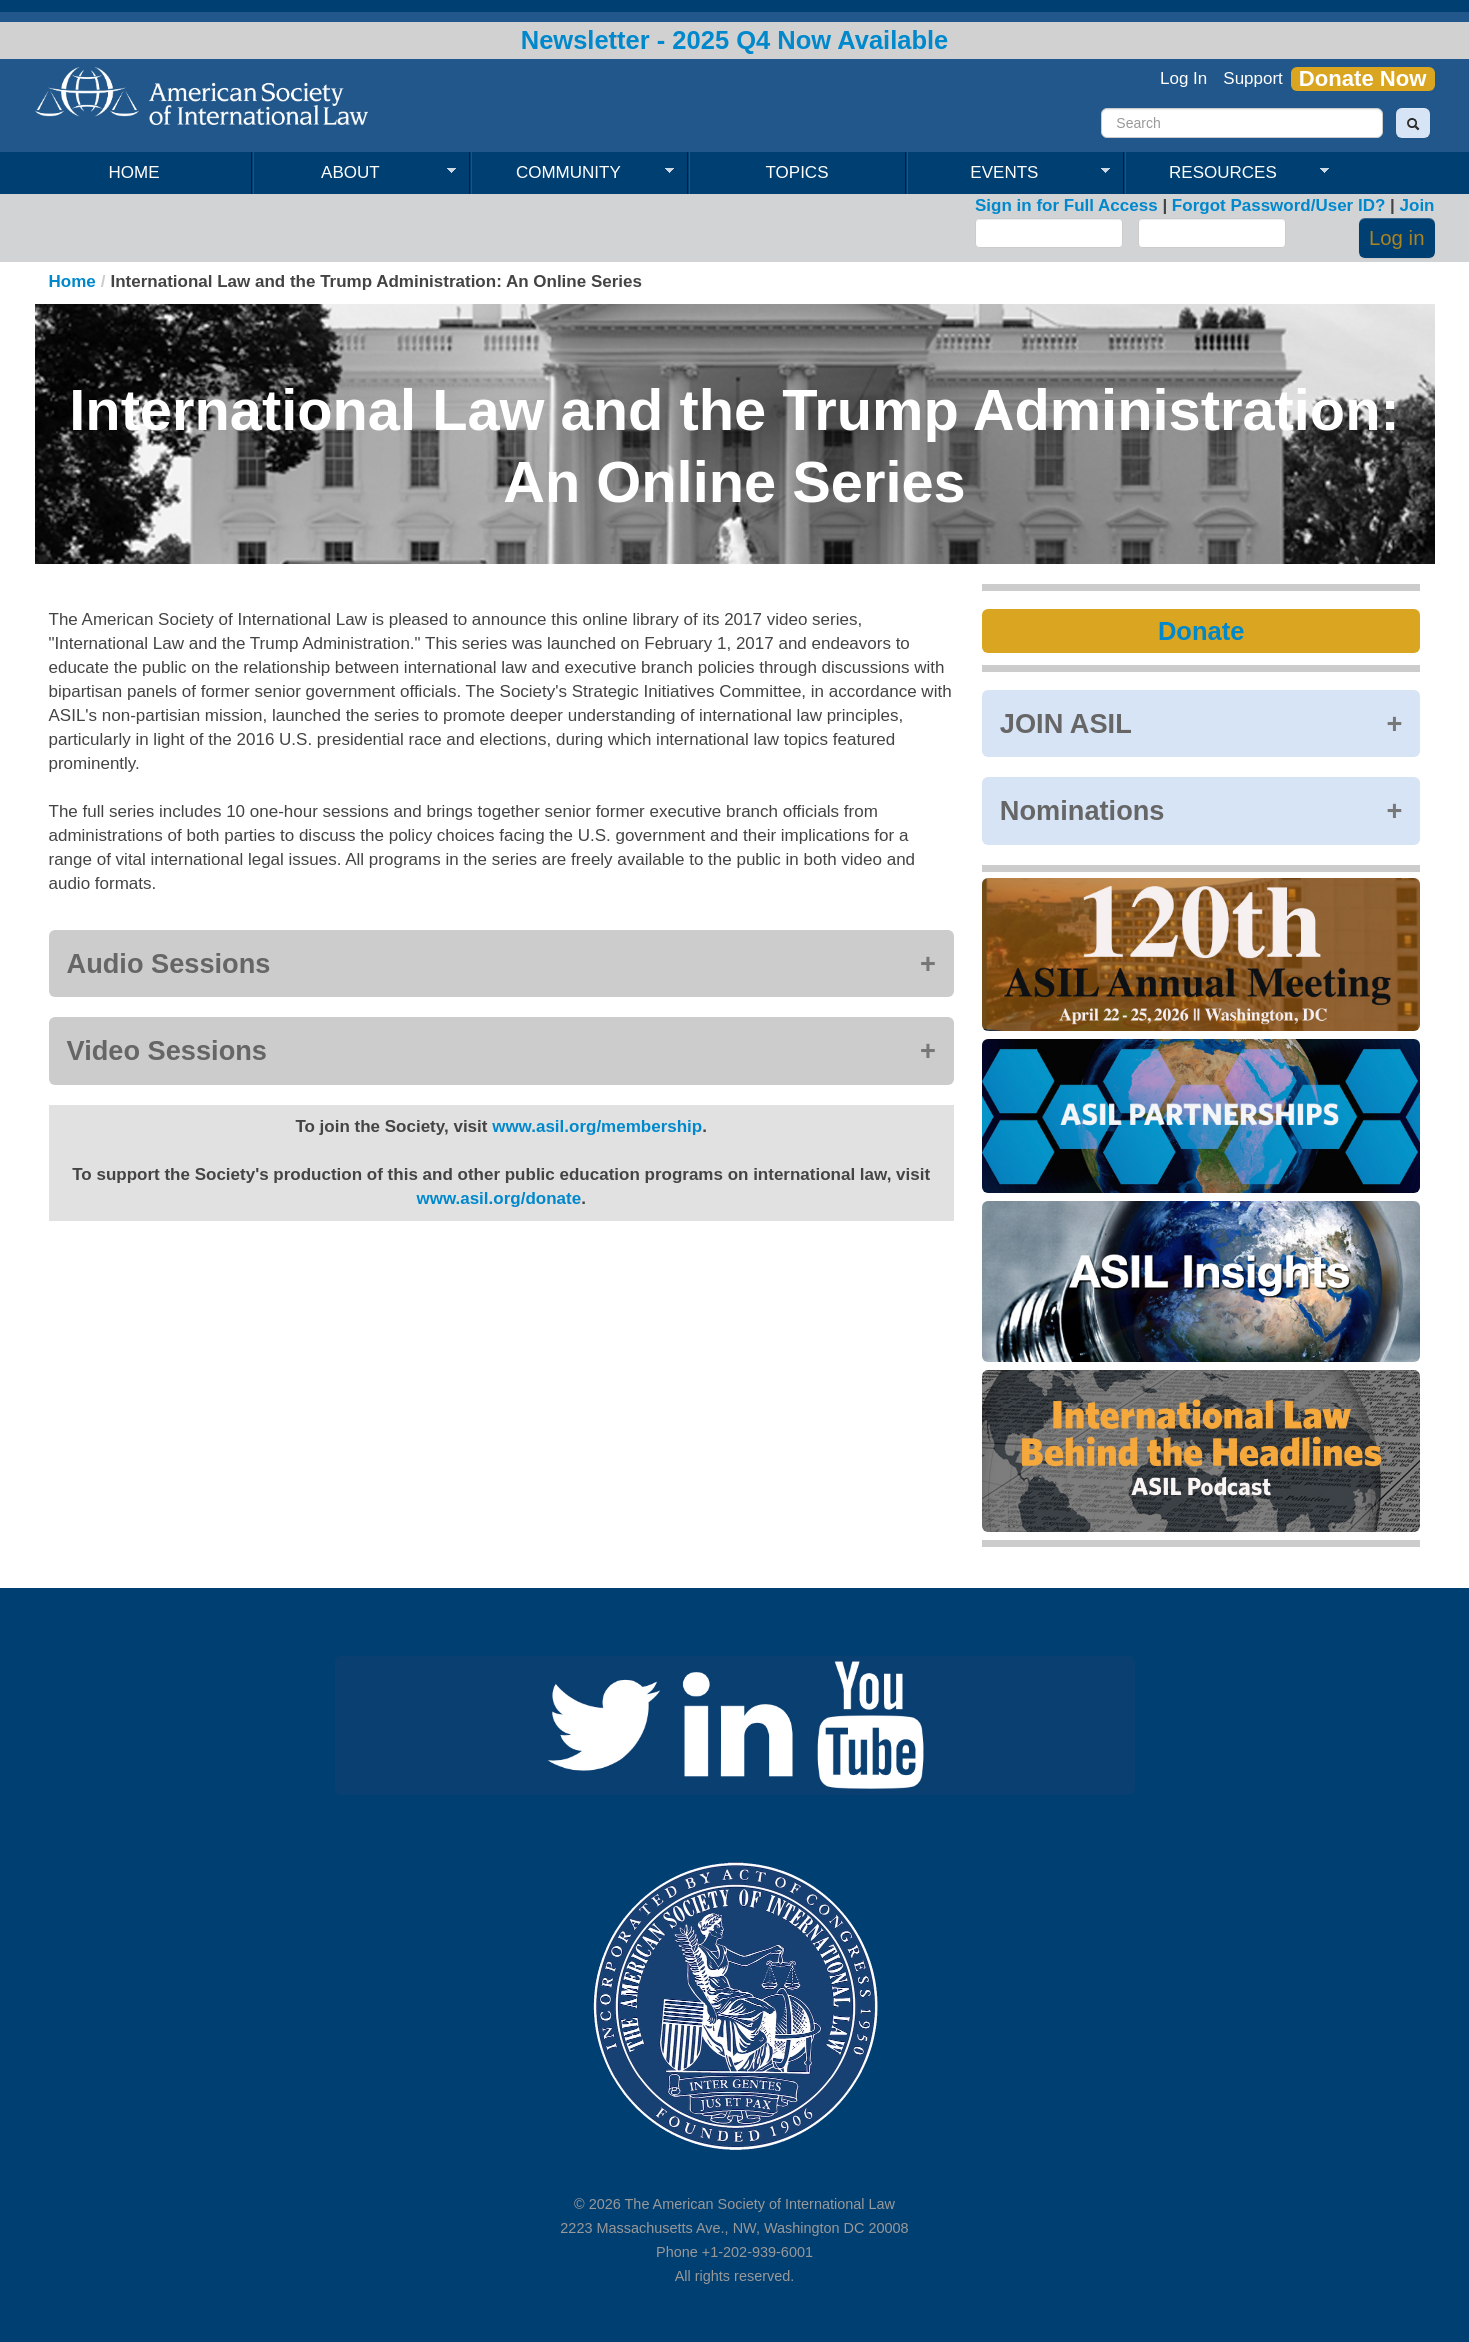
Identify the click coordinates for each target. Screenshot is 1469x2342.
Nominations (1082, 810)
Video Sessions (167, 1050)
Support (1253, 78)
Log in (1397, 238)
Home (134, 172)
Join (1417, 205)
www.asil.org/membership (597, 1126)
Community (572, 173)
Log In (1183, 78)
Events (1008, 173)
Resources (1227, 173)
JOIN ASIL (1066, 723)
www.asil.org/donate (498, 1198)
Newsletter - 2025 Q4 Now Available (735, 40)
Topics (797, 172)
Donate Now (1363, 79)
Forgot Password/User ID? (1278, 205)
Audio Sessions (169, 963)
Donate (1201, 631)
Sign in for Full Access (1066, 205)
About (354, 173)
